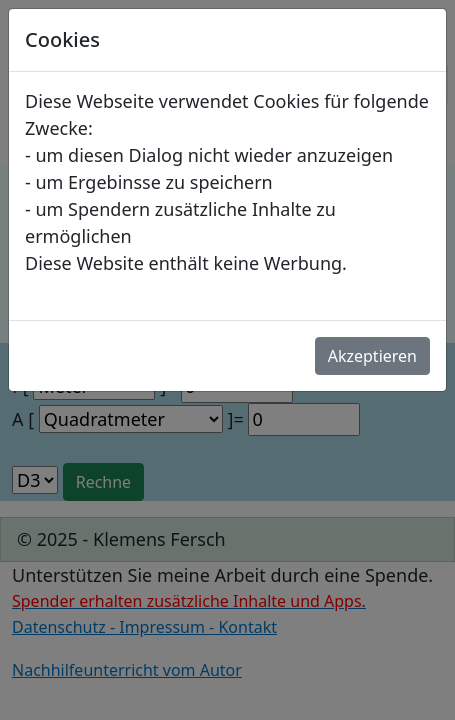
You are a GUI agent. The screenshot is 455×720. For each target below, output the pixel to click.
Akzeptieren (372, 356)
